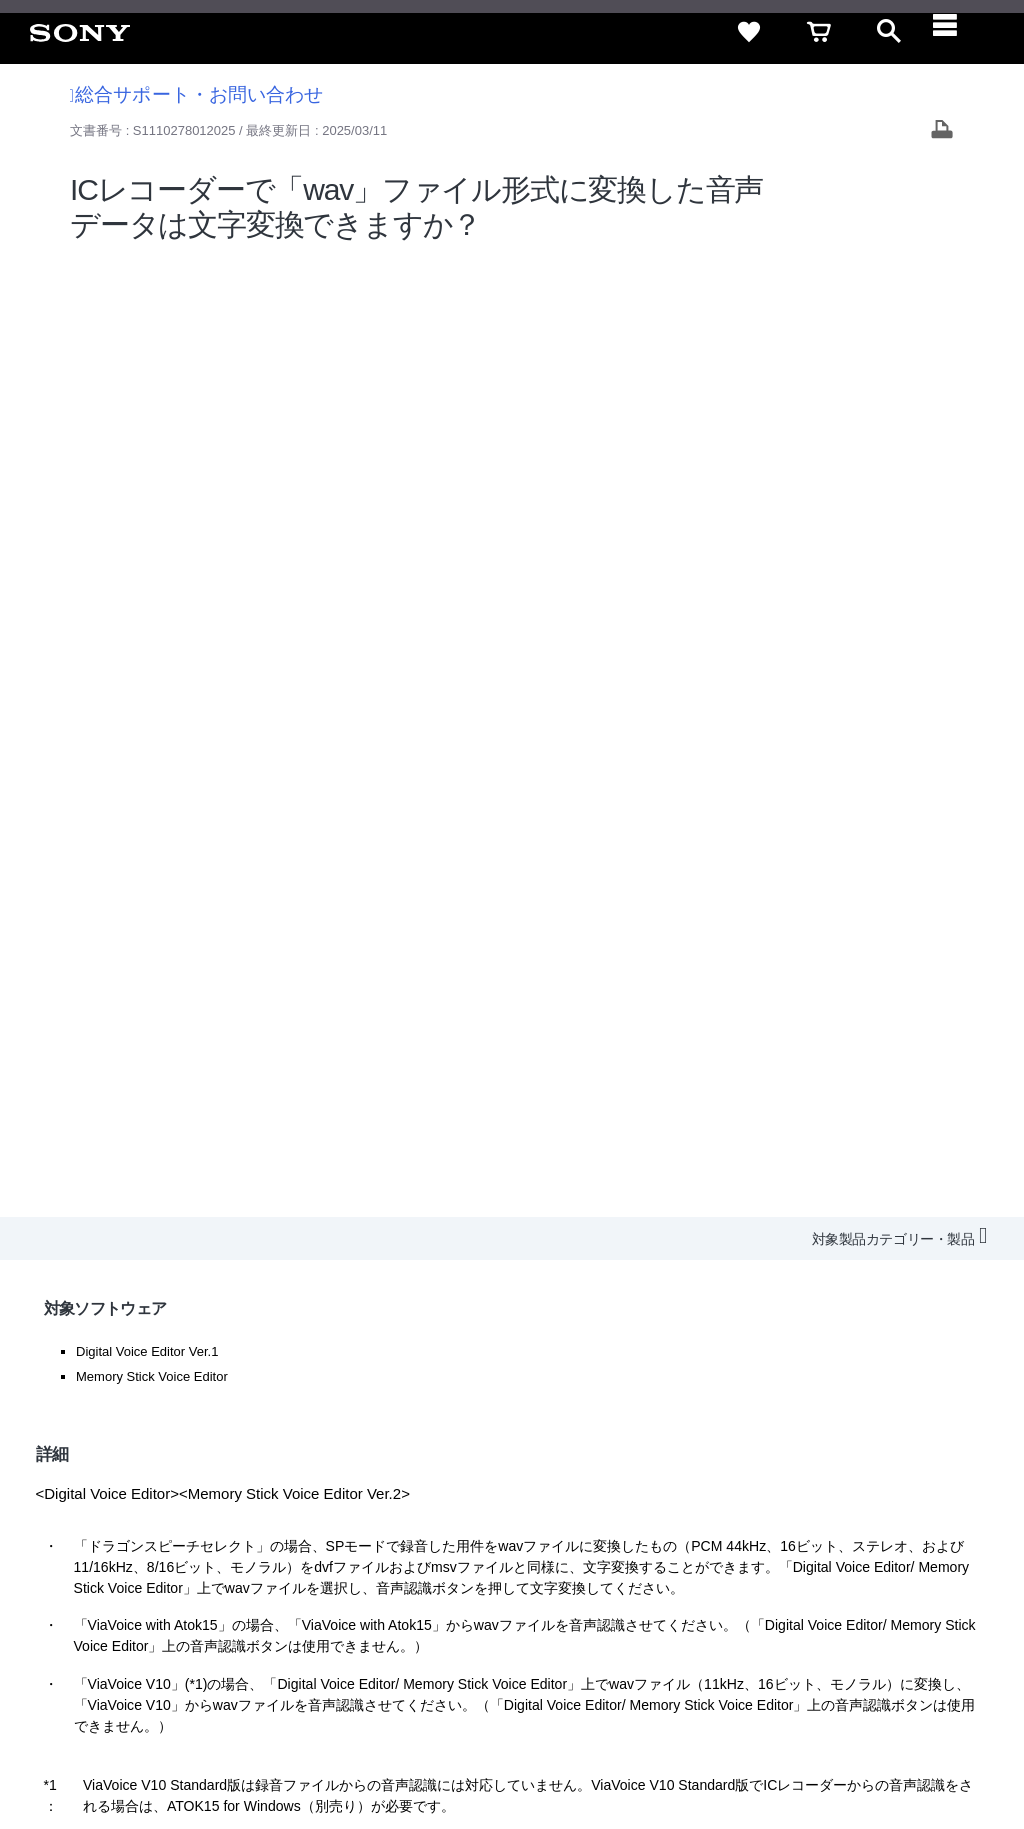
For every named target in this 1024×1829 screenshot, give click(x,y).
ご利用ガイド (805, 1553)
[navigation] (959, 32)
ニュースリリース (644, 1589)
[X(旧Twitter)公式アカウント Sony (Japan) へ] (787, 1639)
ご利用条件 (163, 1748)
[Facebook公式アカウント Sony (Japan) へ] (873, 1639)
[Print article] (942, 131)
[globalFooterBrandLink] (819, 1760)
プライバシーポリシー (273, 1748)
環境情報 (742, 1589)
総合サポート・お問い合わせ (197, 94)
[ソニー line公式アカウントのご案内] (744, 1639)
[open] (889, 32)
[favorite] (749, 32)
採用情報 (435, 1589)
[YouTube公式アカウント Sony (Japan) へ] (830, 1639)
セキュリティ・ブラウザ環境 (476, 1553)
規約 (881, 1553)
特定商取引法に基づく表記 (663, 1553)
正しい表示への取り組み (421, 1748)
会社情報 (363, 1589)
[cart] (819, 32)
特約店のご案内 (526, 1589)
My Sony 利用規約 (841, 1589)
